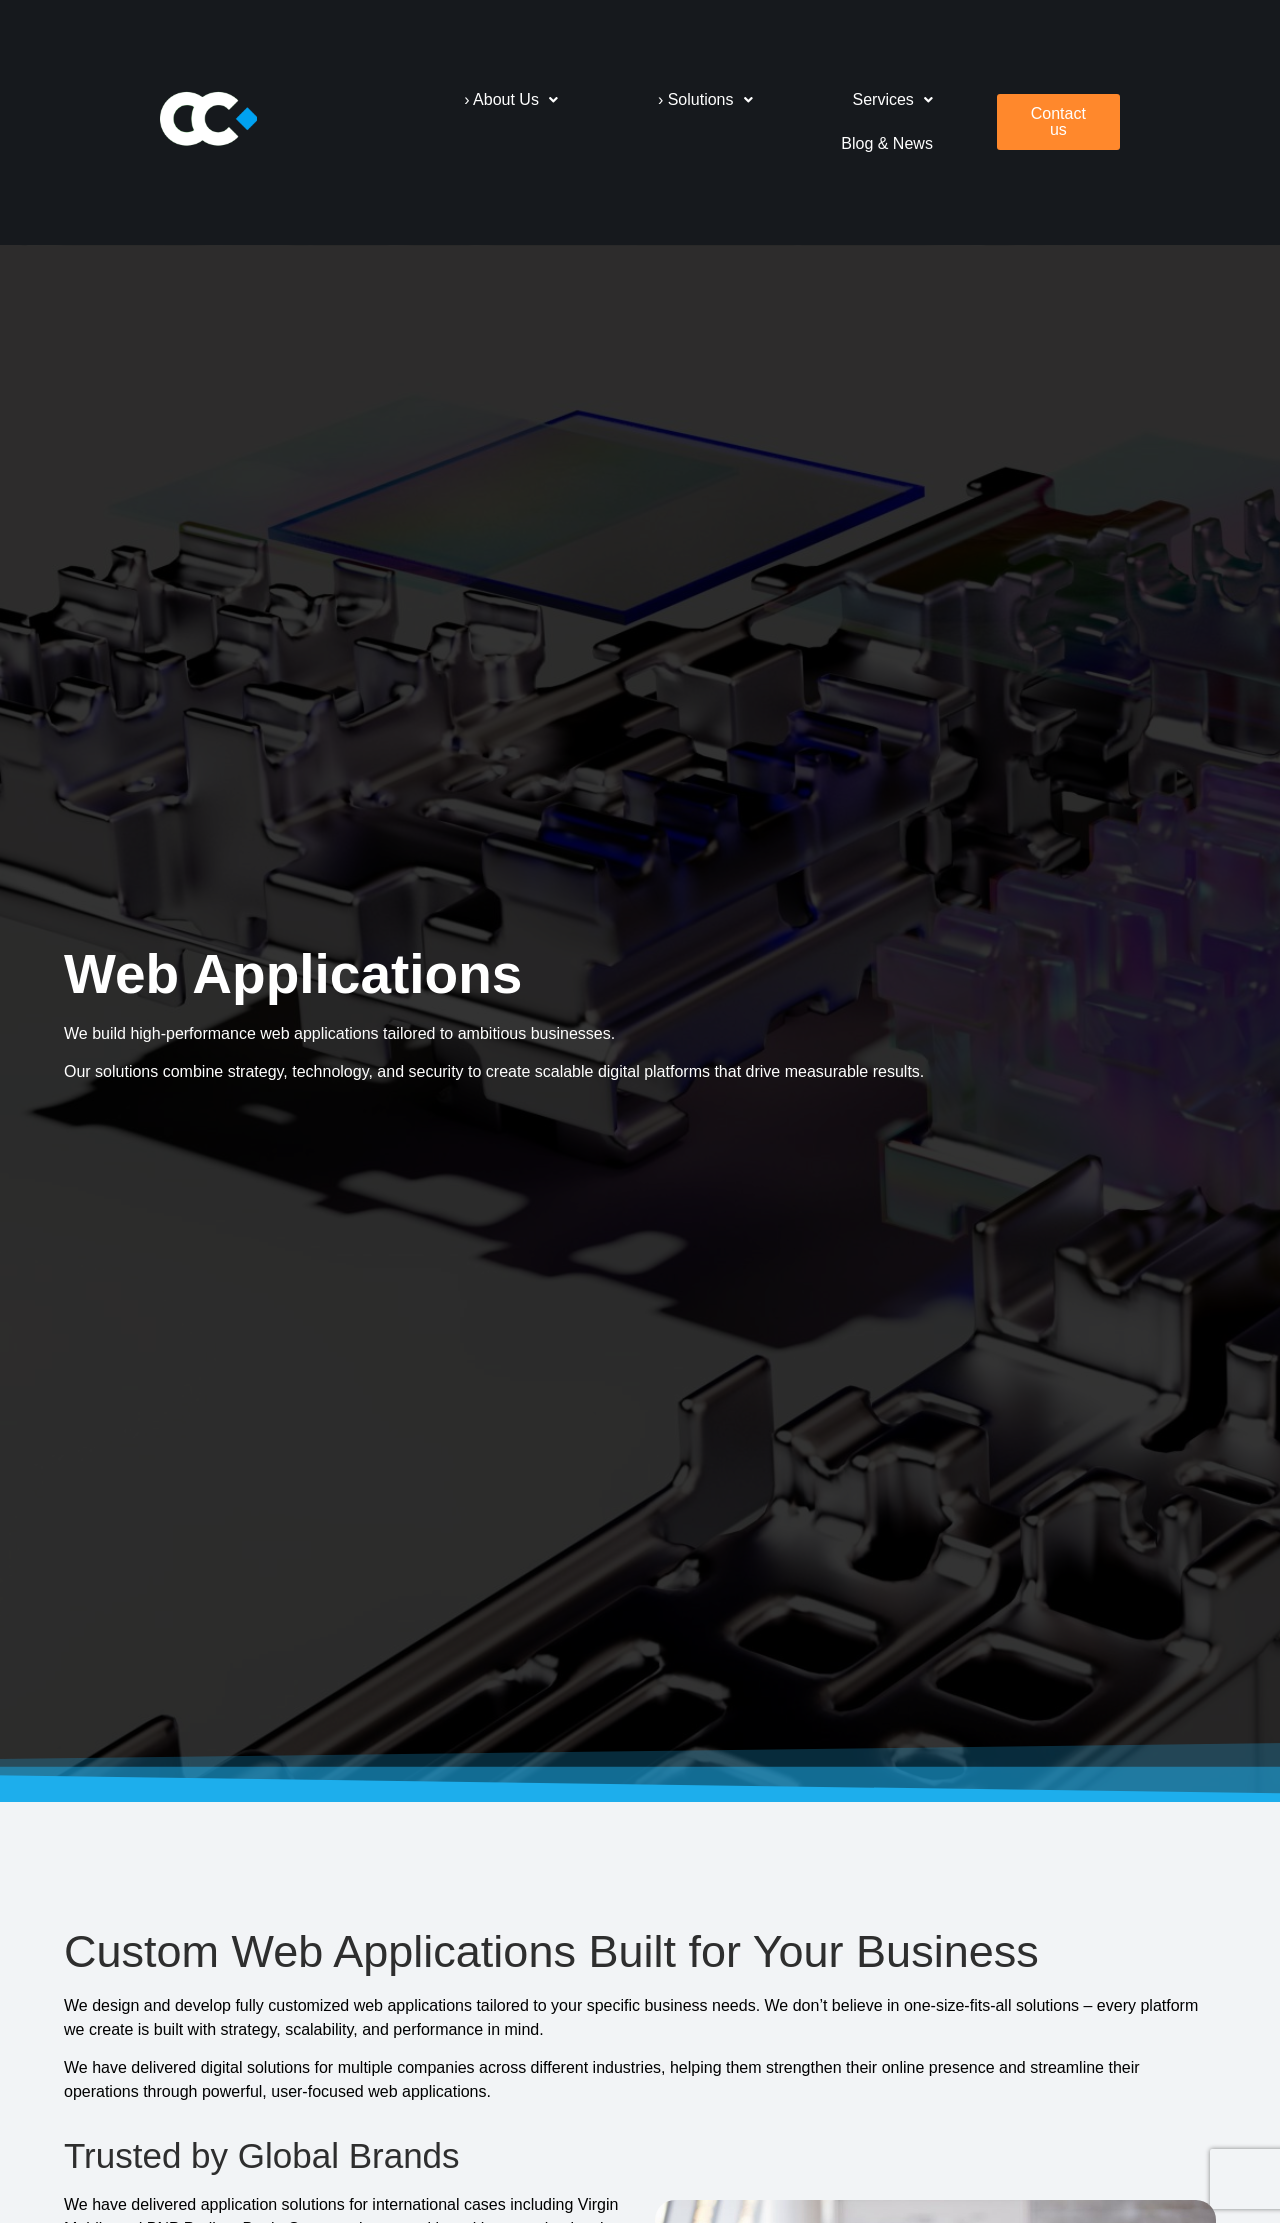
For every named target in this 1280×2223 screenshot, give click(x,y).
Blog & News (906, 143)
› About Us (529, 99)
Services (911, 99)
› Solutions (723, 99)
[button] (529, 100)
